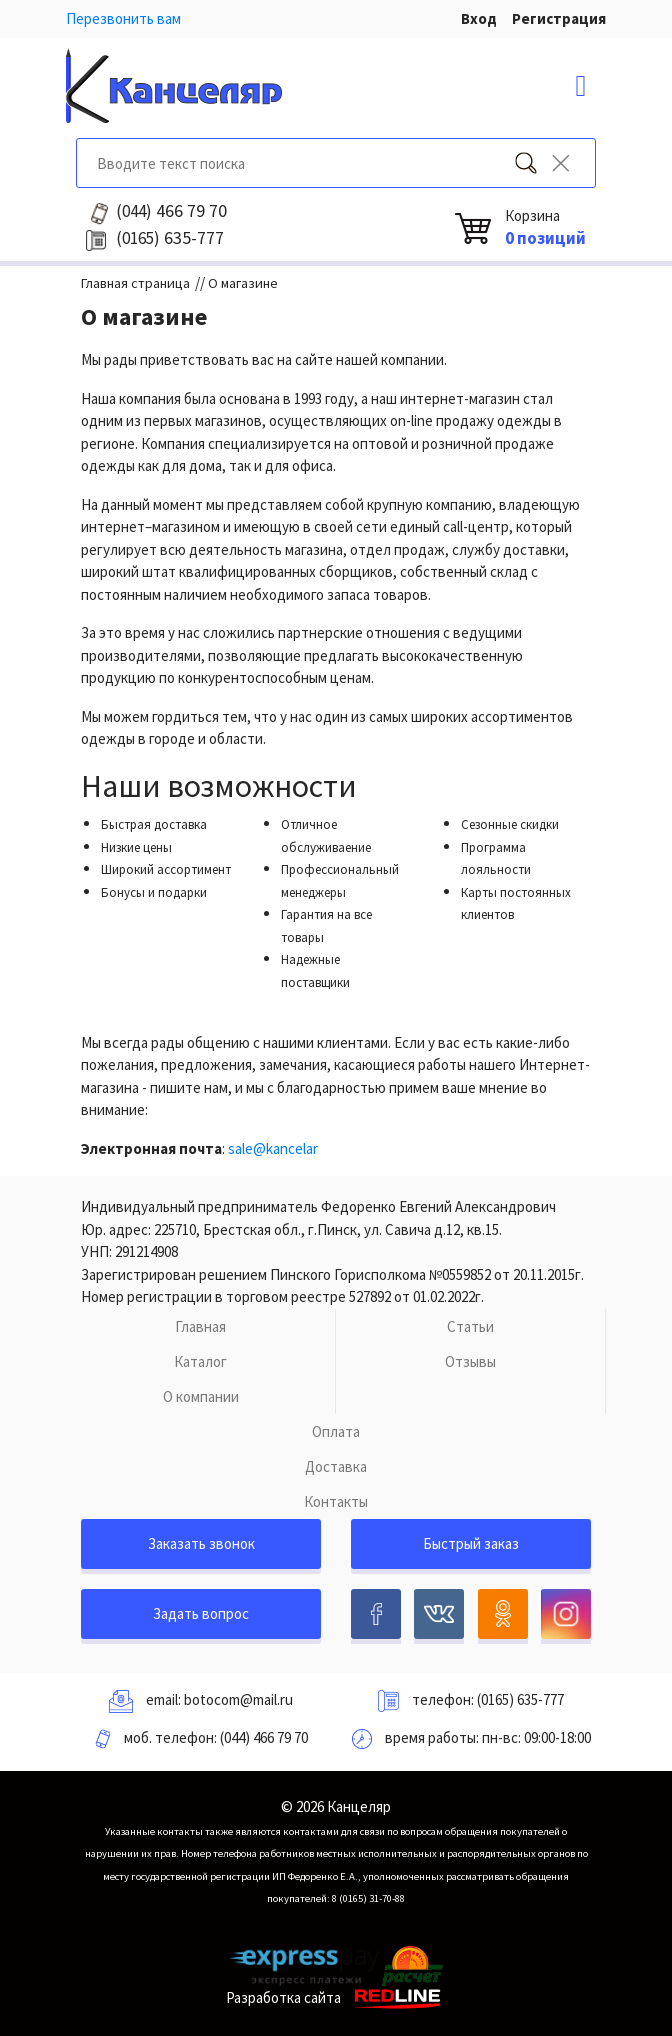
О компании (201, 1396)
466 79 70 (171, 211)
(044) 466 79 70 (264, 1737)
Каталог (200, 1361)
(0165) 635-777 (520, 1699)
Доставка (336, 1466)
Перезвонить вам (123, 18)
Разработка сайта (336, 1997)
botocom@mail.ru (238, 1699)
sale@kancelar (273, 1148)
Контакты (336, 1501)
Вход (479, 18)
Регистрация (559, 18)
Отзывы (470, 1361)
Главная (200, 1326)
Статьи (470, 1326)
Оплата (336, 1431)
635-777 (170, 238)
